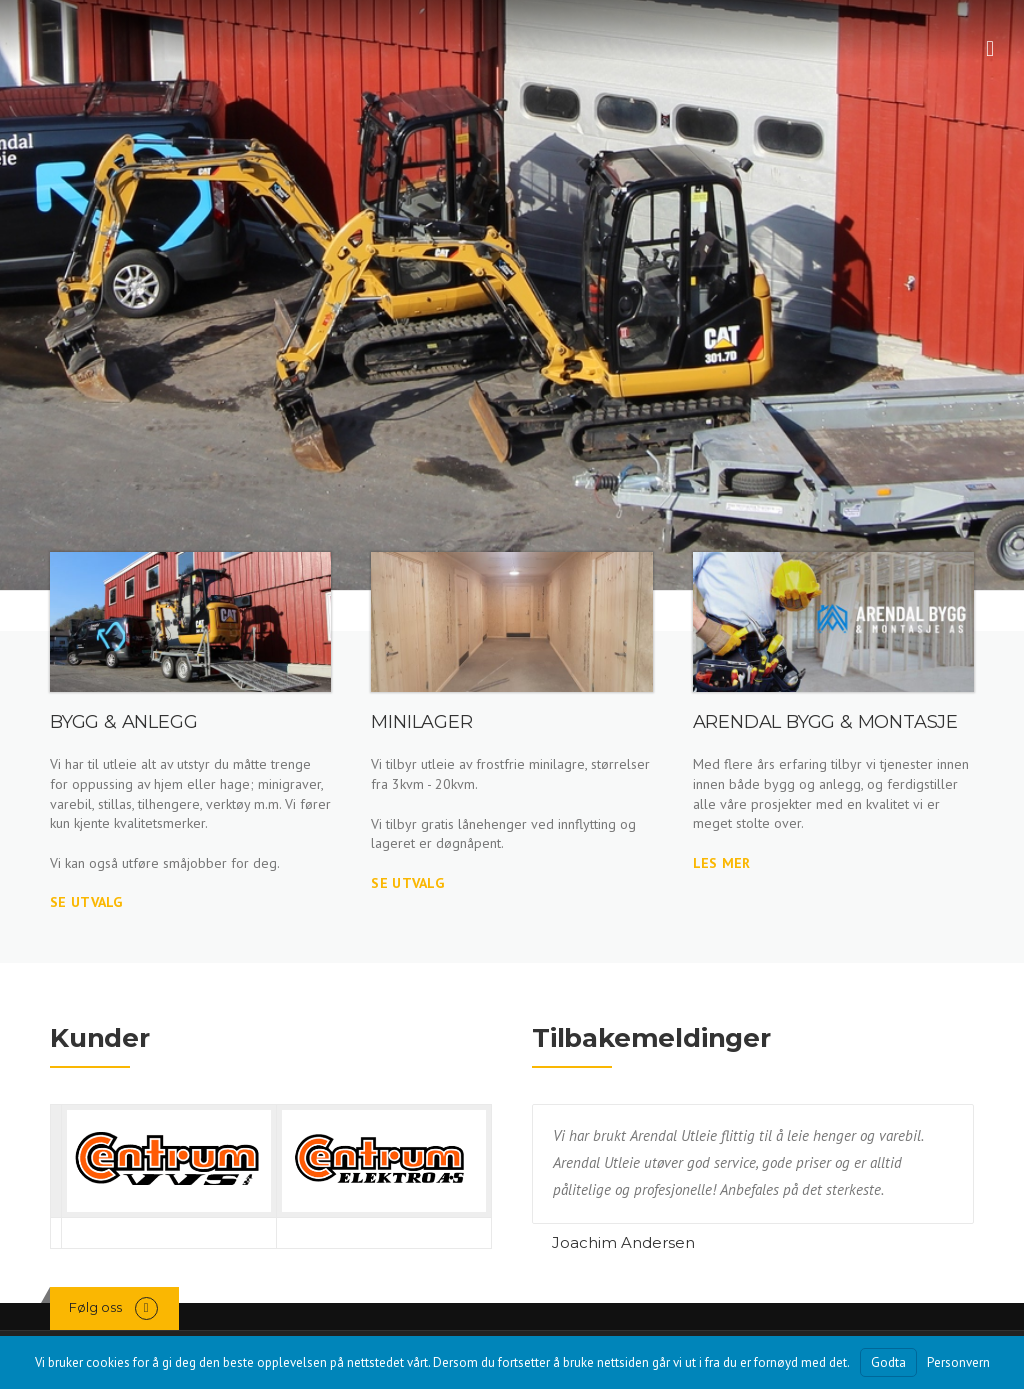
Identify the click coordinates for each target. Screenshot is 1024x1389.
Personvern (958, 1362)
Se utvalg (86, 902)
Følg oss (95, 1307)
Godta (888, 1362)
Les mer (722, 863)
